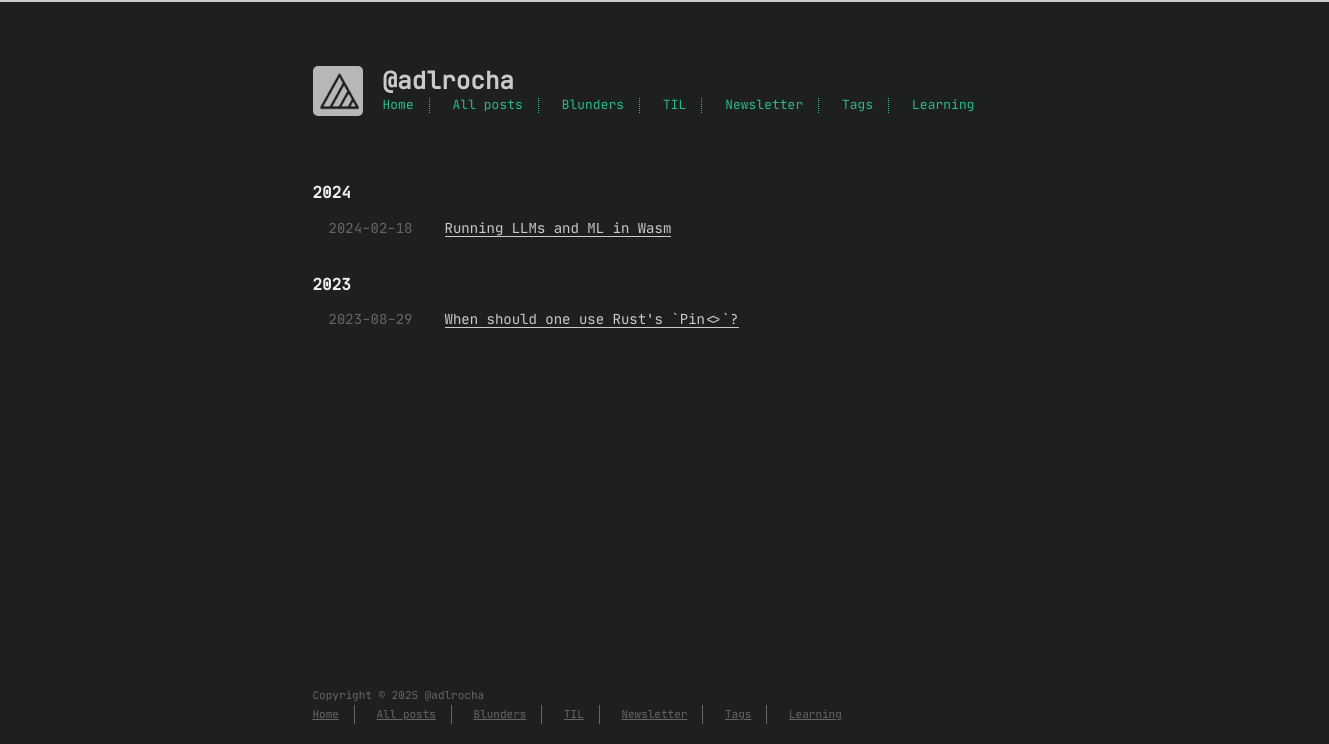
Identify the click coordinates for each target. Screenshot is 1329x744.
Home (398, 105)
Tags (857, 105)
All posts (488, 105)
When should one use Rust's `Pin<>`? (592, 319)
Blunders (593, 105)
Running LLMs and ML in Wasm (558, 228)
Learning (943, 105)
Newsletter (764, 105)
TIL (674, 105)
